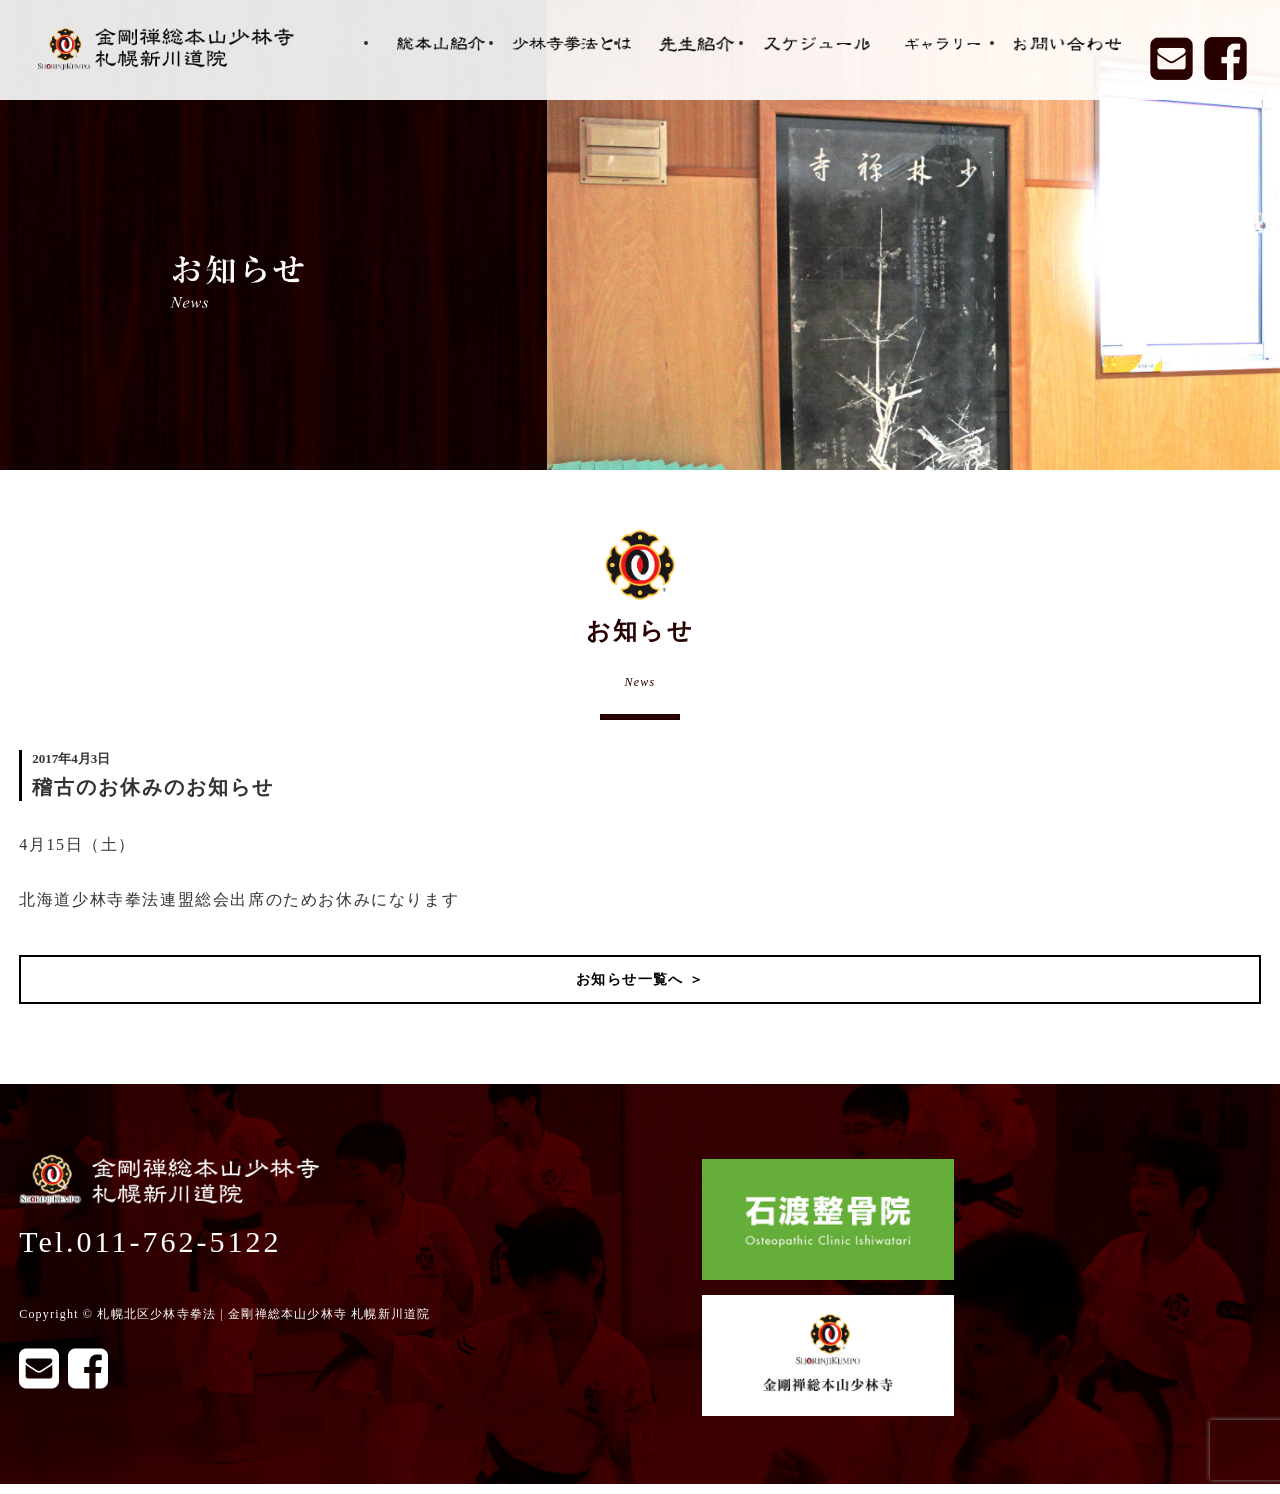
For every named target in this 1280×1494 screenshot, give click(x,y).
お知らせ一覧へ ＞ (640, 979)
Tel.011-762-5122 (150, 1241)
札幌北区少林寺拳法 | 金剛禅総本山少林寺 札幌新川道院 (263, 1314)
